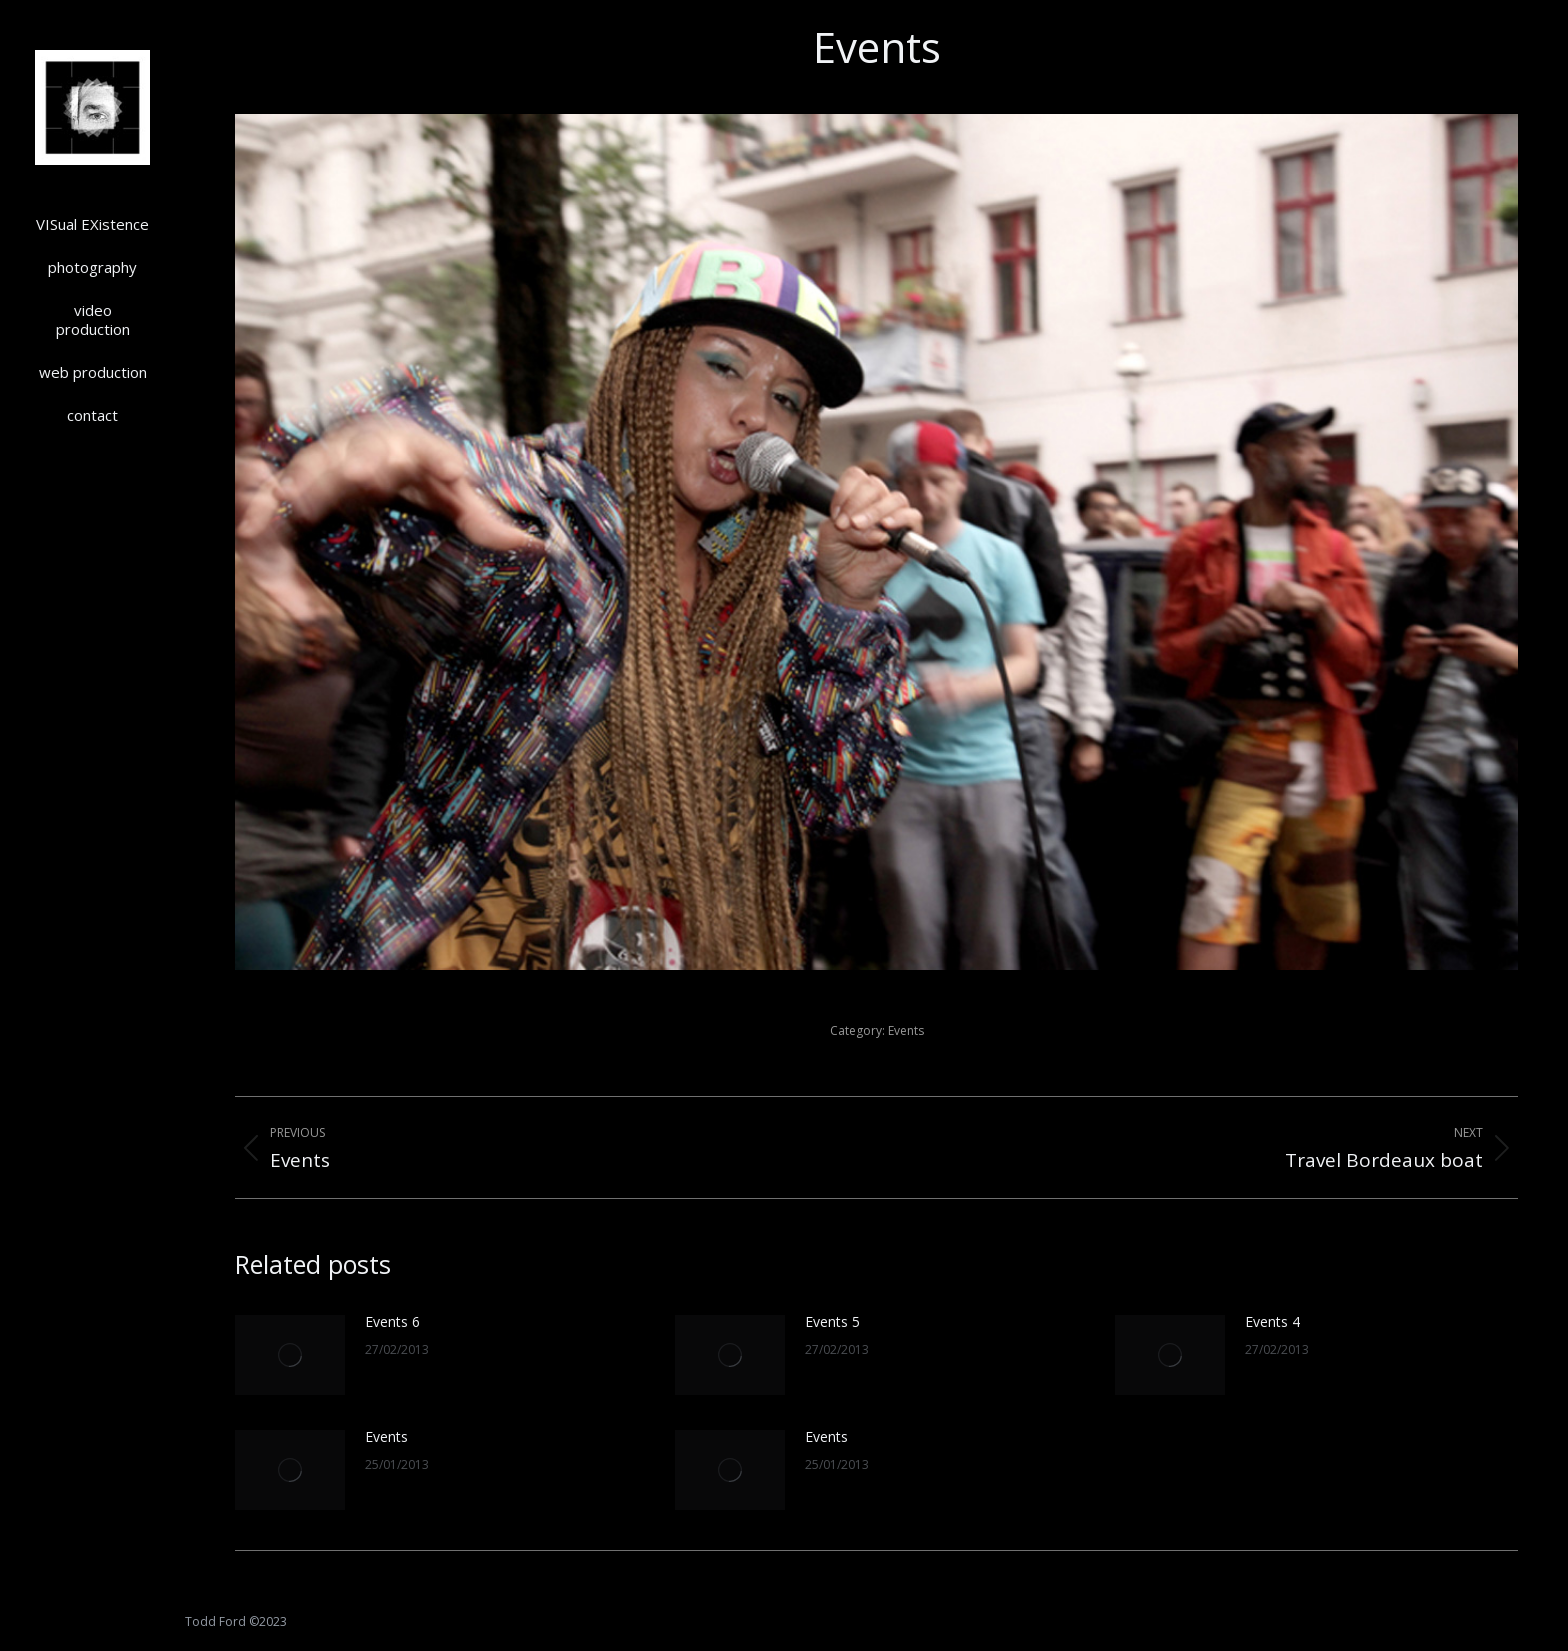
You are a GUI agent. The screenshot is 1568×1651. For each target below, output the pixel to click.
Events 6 (392, 1321)
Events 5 (832, 1321)
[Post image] (290, 1355)
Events (906, 1030)
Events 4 (1272, 1321)
